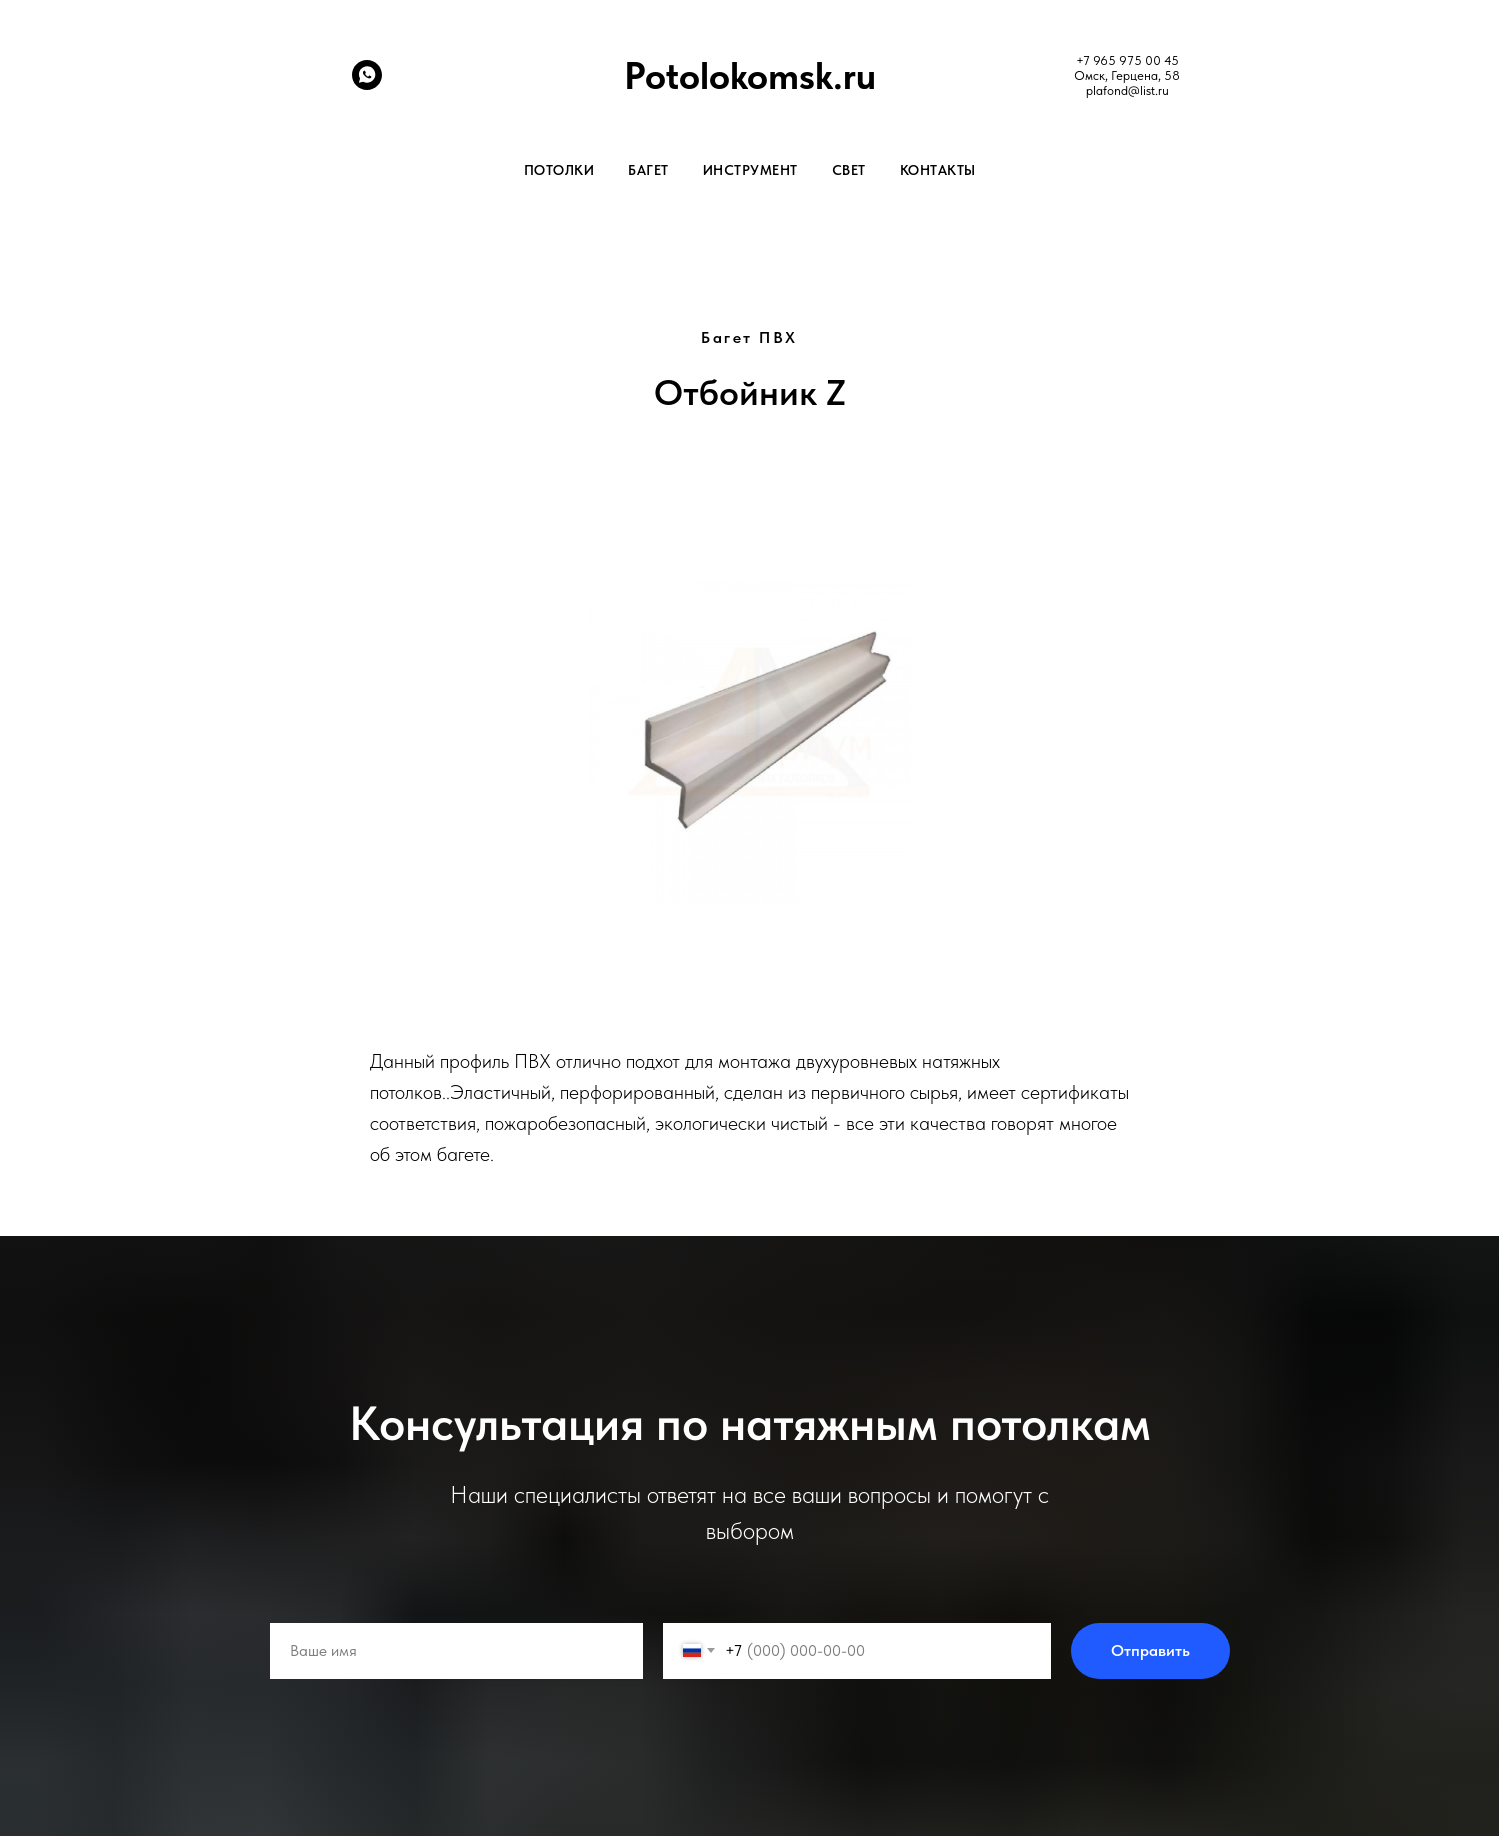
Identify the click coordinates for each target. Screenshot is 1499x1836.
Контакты (938, 170)
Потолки (559, 170)
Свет (849, 170)
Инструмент (750, 170)
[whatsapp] (367, 84)
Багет (648, 170)
